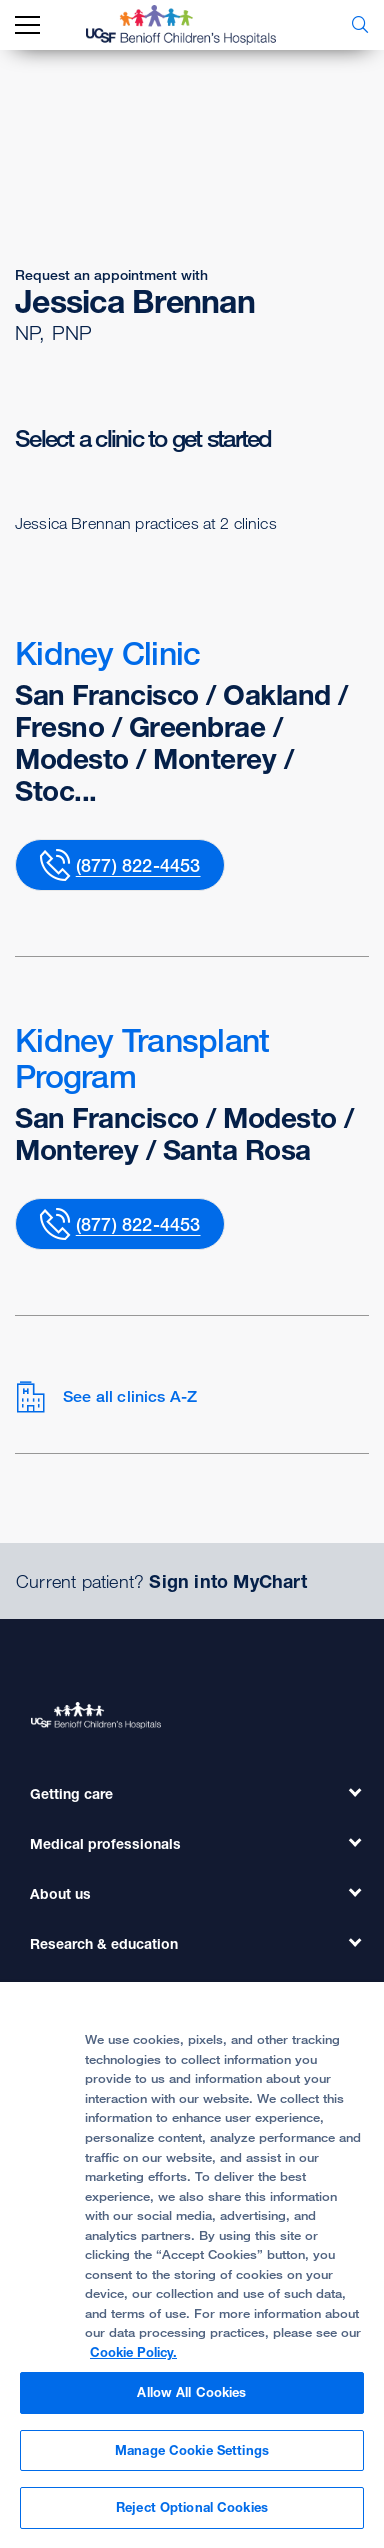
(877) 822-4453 (138, 865)
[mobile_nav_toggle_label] (27, 25)
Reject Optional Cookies (192, 2507)
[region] (192, 2265)
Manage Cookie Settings (192, 2450)
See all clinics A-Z (106, 1397)
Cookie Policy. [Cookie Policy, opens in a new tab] (133, 2352)
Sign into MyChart (227, 1581)
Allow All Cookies (191, 2392)
